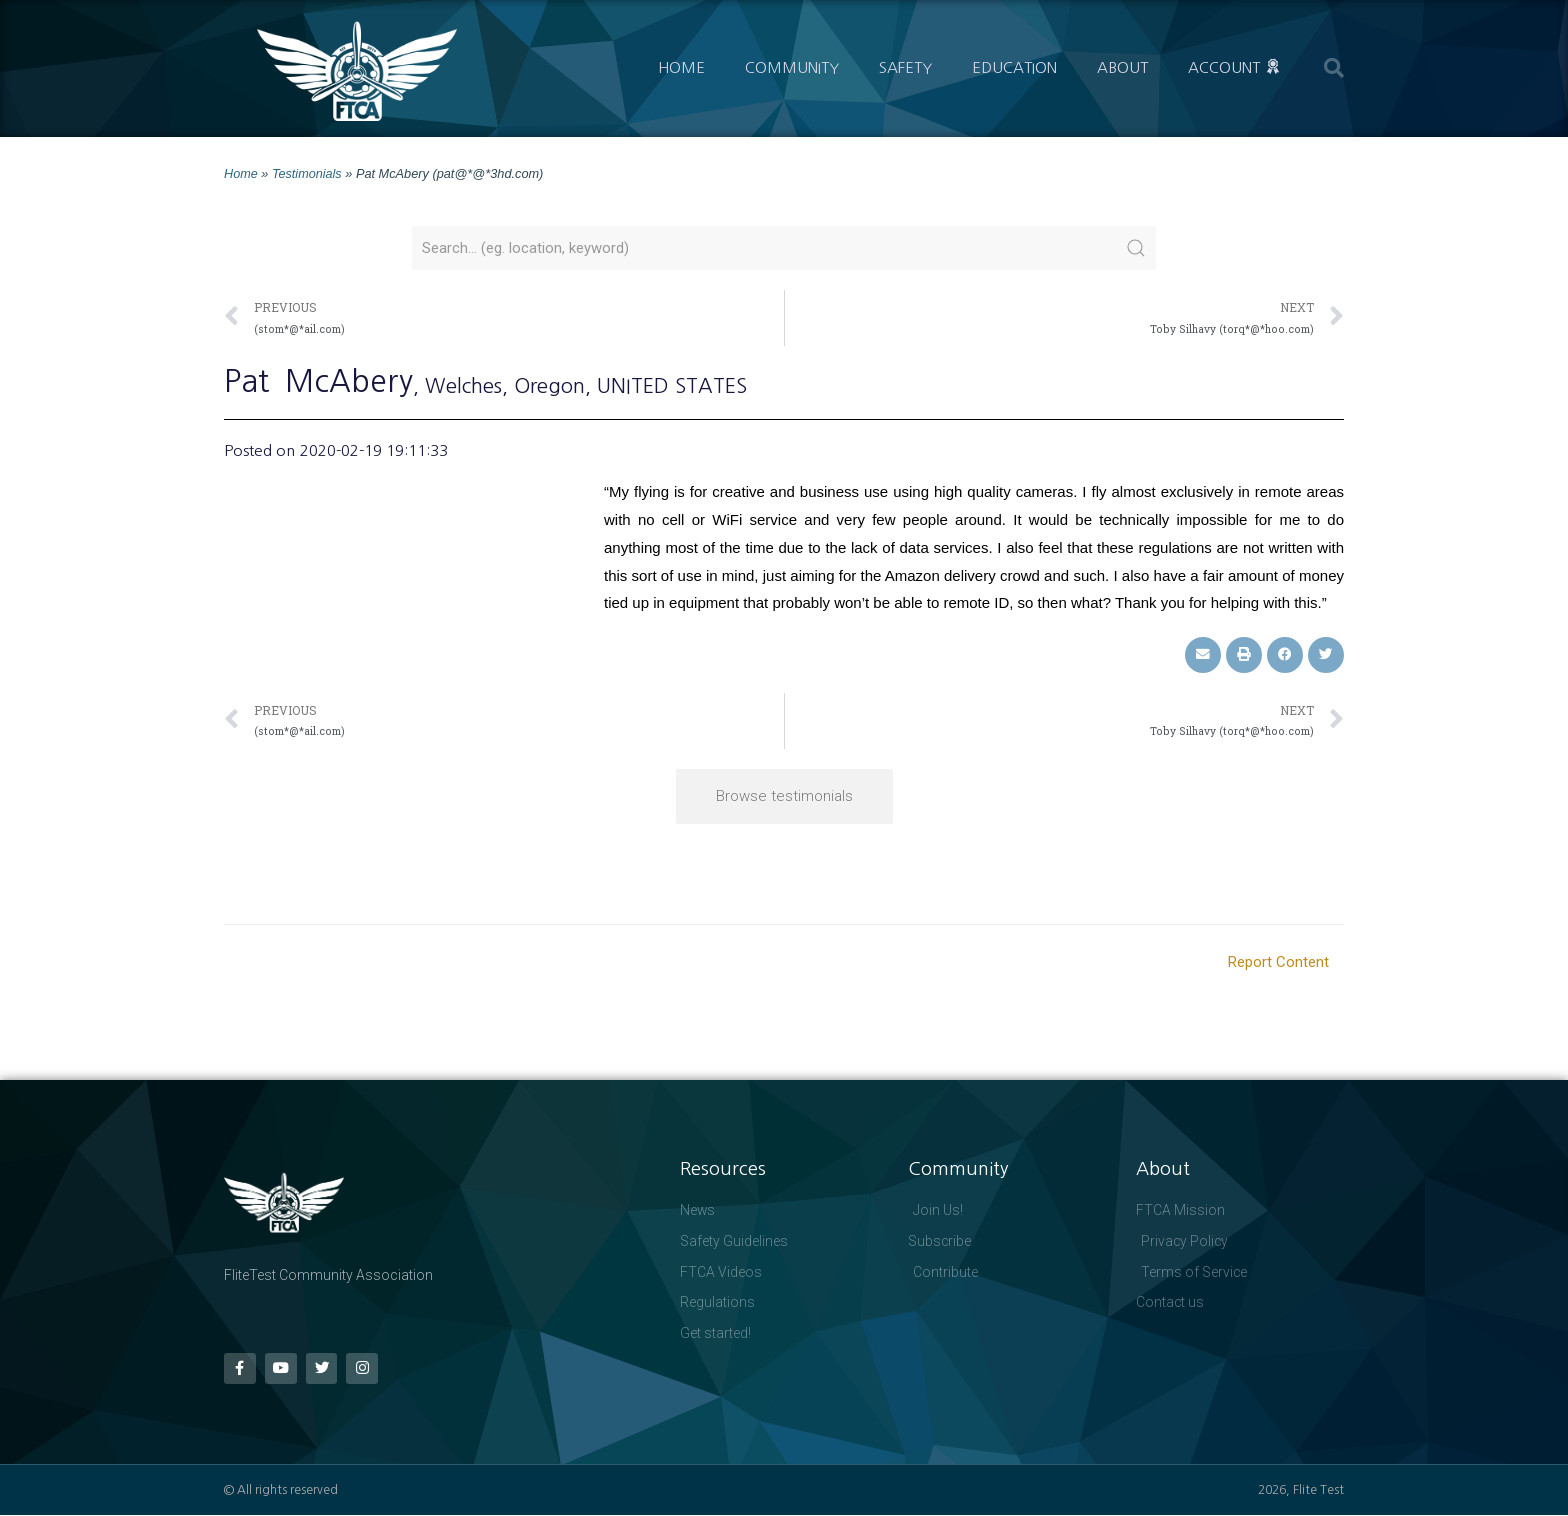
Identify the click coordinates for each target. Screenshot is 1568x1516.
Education (1014, 67)
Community (792, 67)
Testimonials (307, 173)
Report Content (1278, 961)
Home (681, 67)
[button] (1334, 68)
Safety (905, 67)
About (1122, 67)
